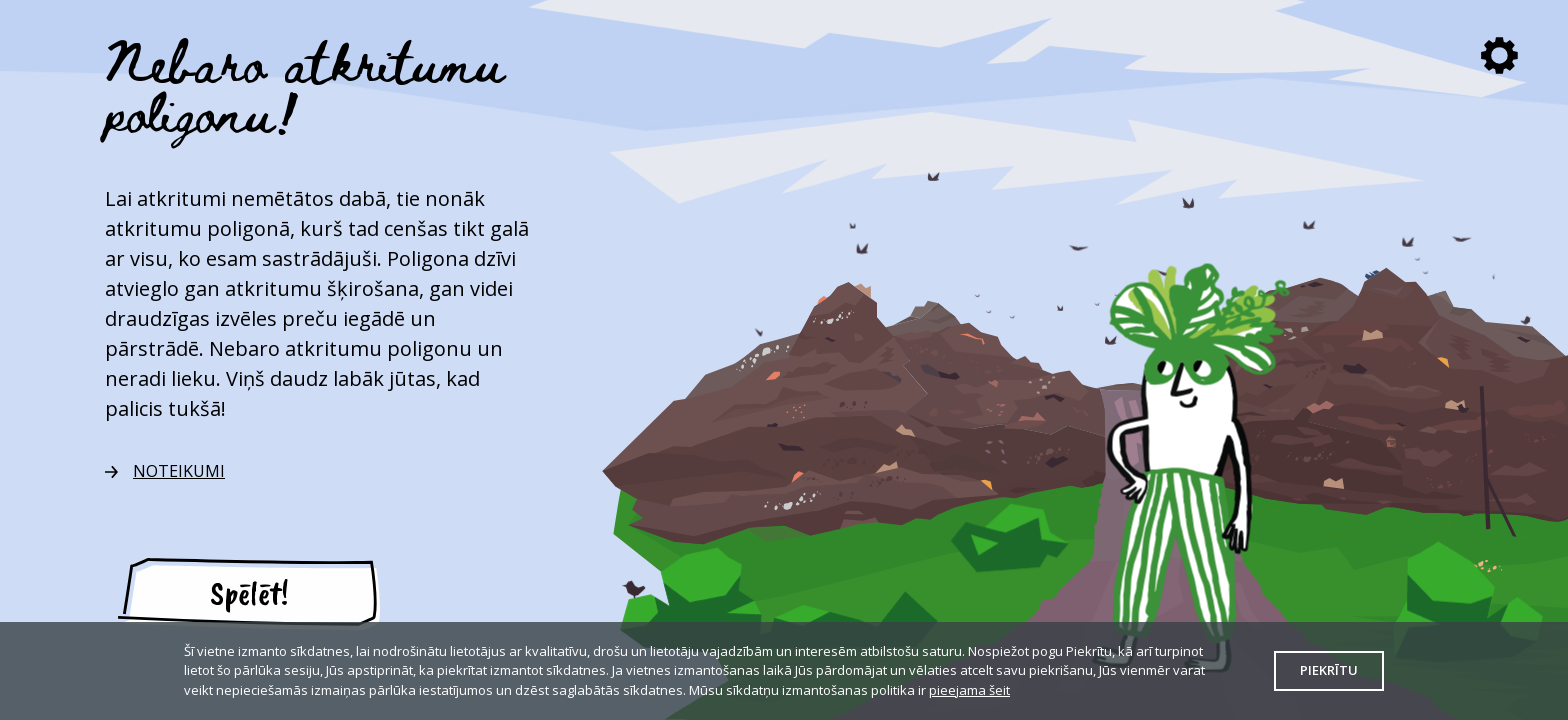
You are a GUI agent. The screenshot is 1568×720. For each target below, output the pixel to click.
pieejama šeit (969, 690)
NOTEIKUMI (179, 471)
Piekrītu (1329, 670)
